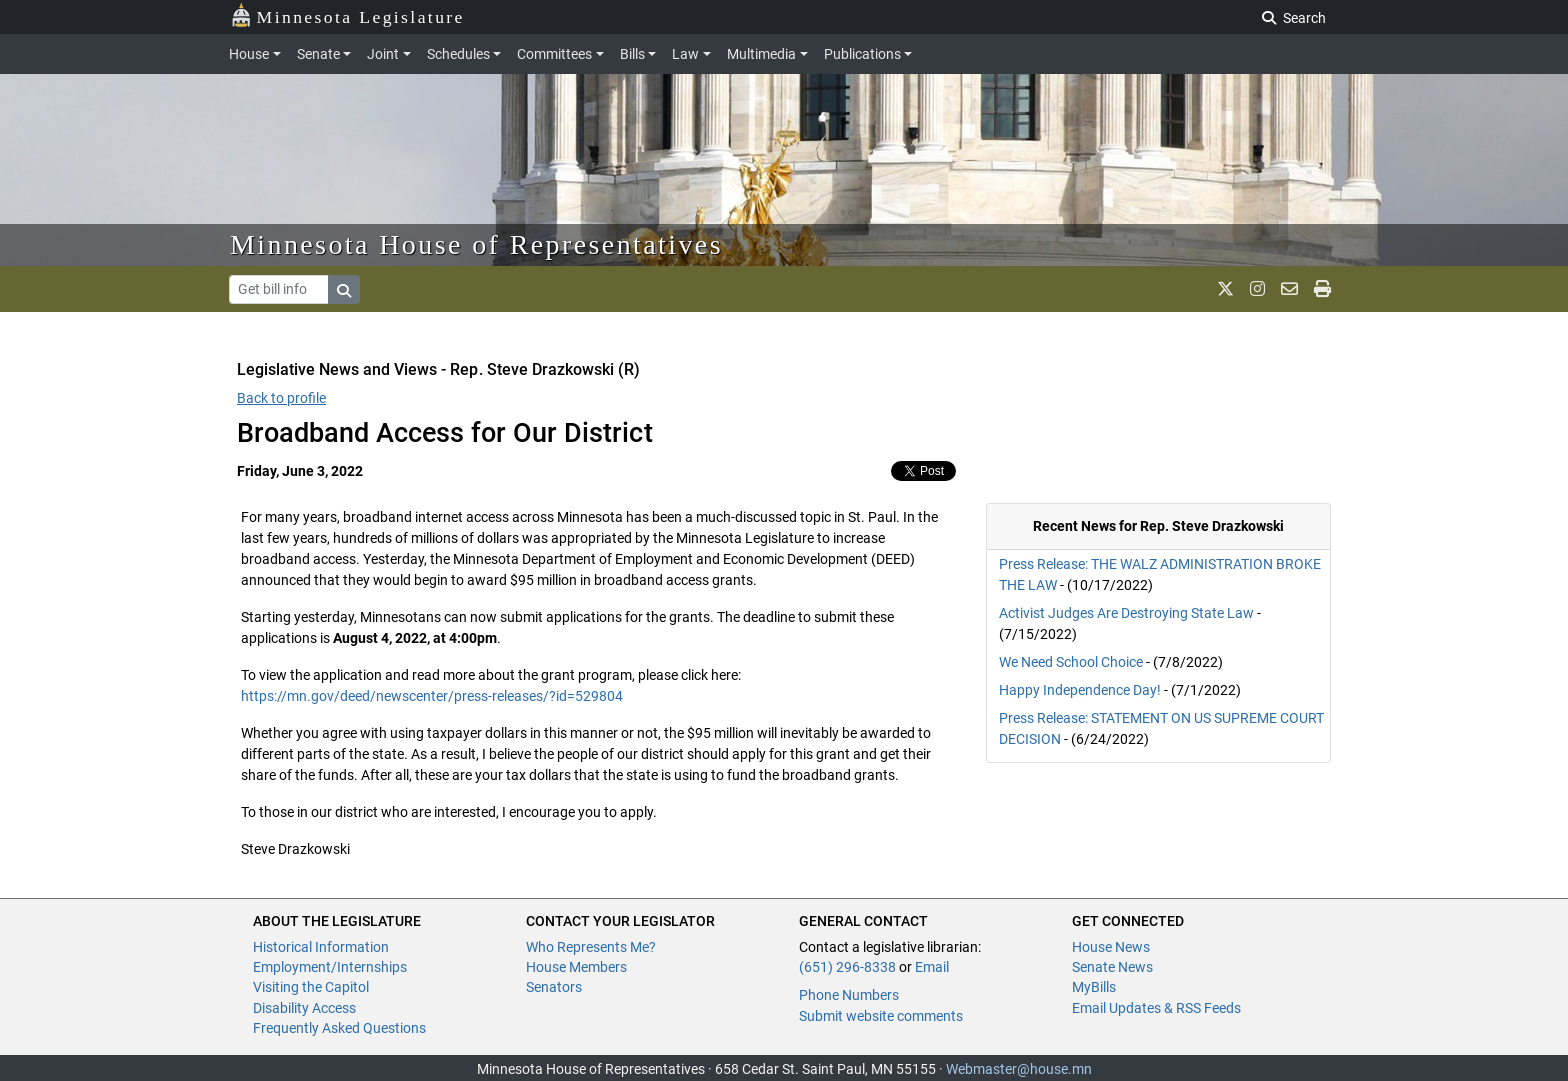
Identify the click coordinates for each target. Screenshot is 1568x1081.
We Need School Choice (1071, 662)
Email (932, 967)
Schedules (458, 54)
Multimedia (761, 54)
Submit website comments (881, 1016)
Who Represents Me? (591, 947)
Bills (632, 54)
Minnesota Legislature (347, 15)
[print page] (1322, 289)
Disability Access (304, 1008)
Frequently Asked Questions (339, 1028)
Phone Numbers (849, 995)
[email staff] (1289, 289)
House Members (576, 967)
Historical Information (321, 947)
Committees (554, 54)
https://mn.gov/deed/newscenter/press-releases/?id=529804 (432, 696)
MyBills (1094, 987)
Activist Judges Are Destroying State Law (1126, 613)
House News (1111, 947)
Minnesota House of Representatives (476, 244)
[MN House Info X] (1225, 289)
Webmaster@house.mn (1019, 1069)
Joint (383, 54)
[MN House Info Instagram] (1257, 289)
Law (685, 54)
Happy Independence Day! (1080, 690)
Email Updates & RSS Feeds (1156, 1008)
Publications (862, 54)
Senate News (1112, 967)
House (249, 54)
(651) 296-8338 (847, 967)
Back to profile (281, 398)
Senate (318, 54)
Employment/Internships (330, 967)
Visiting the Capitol (311, 987)
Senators (554, 987)
